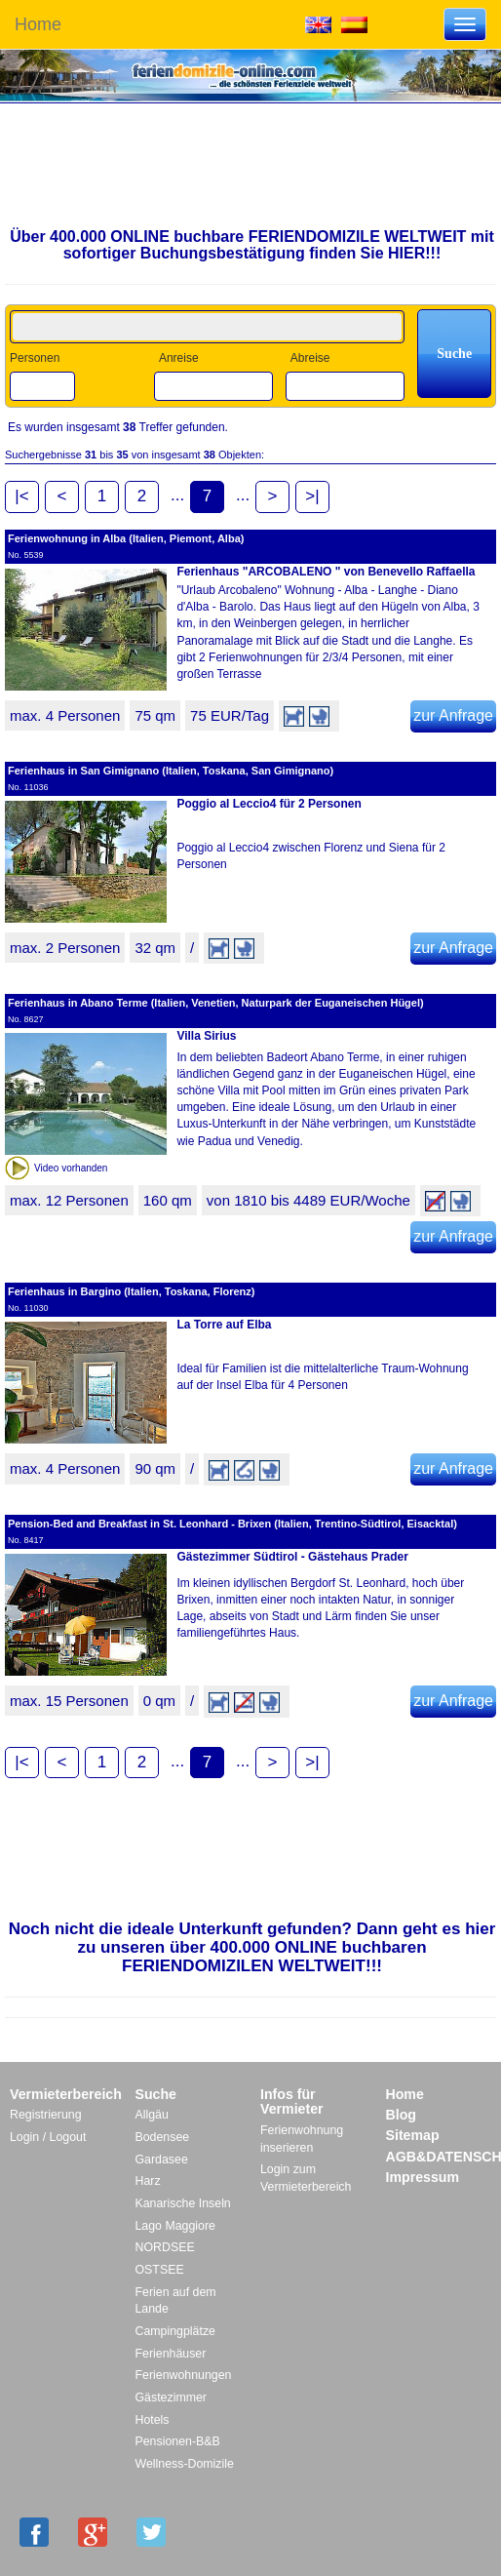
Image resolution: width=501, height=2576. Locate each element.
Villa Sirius (206, 1036)
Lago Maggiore (175, 2226)
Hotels (152, 2420)
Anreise (179, 358)
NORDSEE (165, 2247)
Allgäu (152, 2114)
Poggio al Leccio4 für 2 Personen (268, 804)
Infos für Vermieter (292, 2102)
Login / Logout (48, 2137)
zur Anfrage (453, 715)
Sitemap (413, 2135)
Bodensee (162, 2137)
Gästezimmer (171, 2397)
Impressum (423, 2177)
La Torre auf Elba (223, 1324)
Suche (155, 2094)
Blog (401, 2114)
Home (38, 24)
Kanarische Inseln (183, 2203)
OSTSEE (159, 2270)
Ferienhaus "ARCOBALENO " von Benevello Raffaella (325, 571)
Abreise (310, 358)
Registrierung (46, 2114)
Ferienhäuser (171, 2353)
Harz (148, 2181)
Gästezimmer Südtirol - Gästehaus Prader (291, 1557)
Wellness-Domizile (184, 2464)
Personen (34, 358)
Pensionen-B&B (177, 2441)
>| (312, 496)
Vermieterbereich (66, 2094)
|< (21, 496)
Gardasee (161, 2159)
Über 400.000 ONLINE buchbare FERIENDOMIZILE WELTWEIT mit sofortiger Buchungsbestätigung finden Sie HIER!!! (252, 245)
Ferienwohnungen (183, 2375)
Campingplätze (175, 2331)
